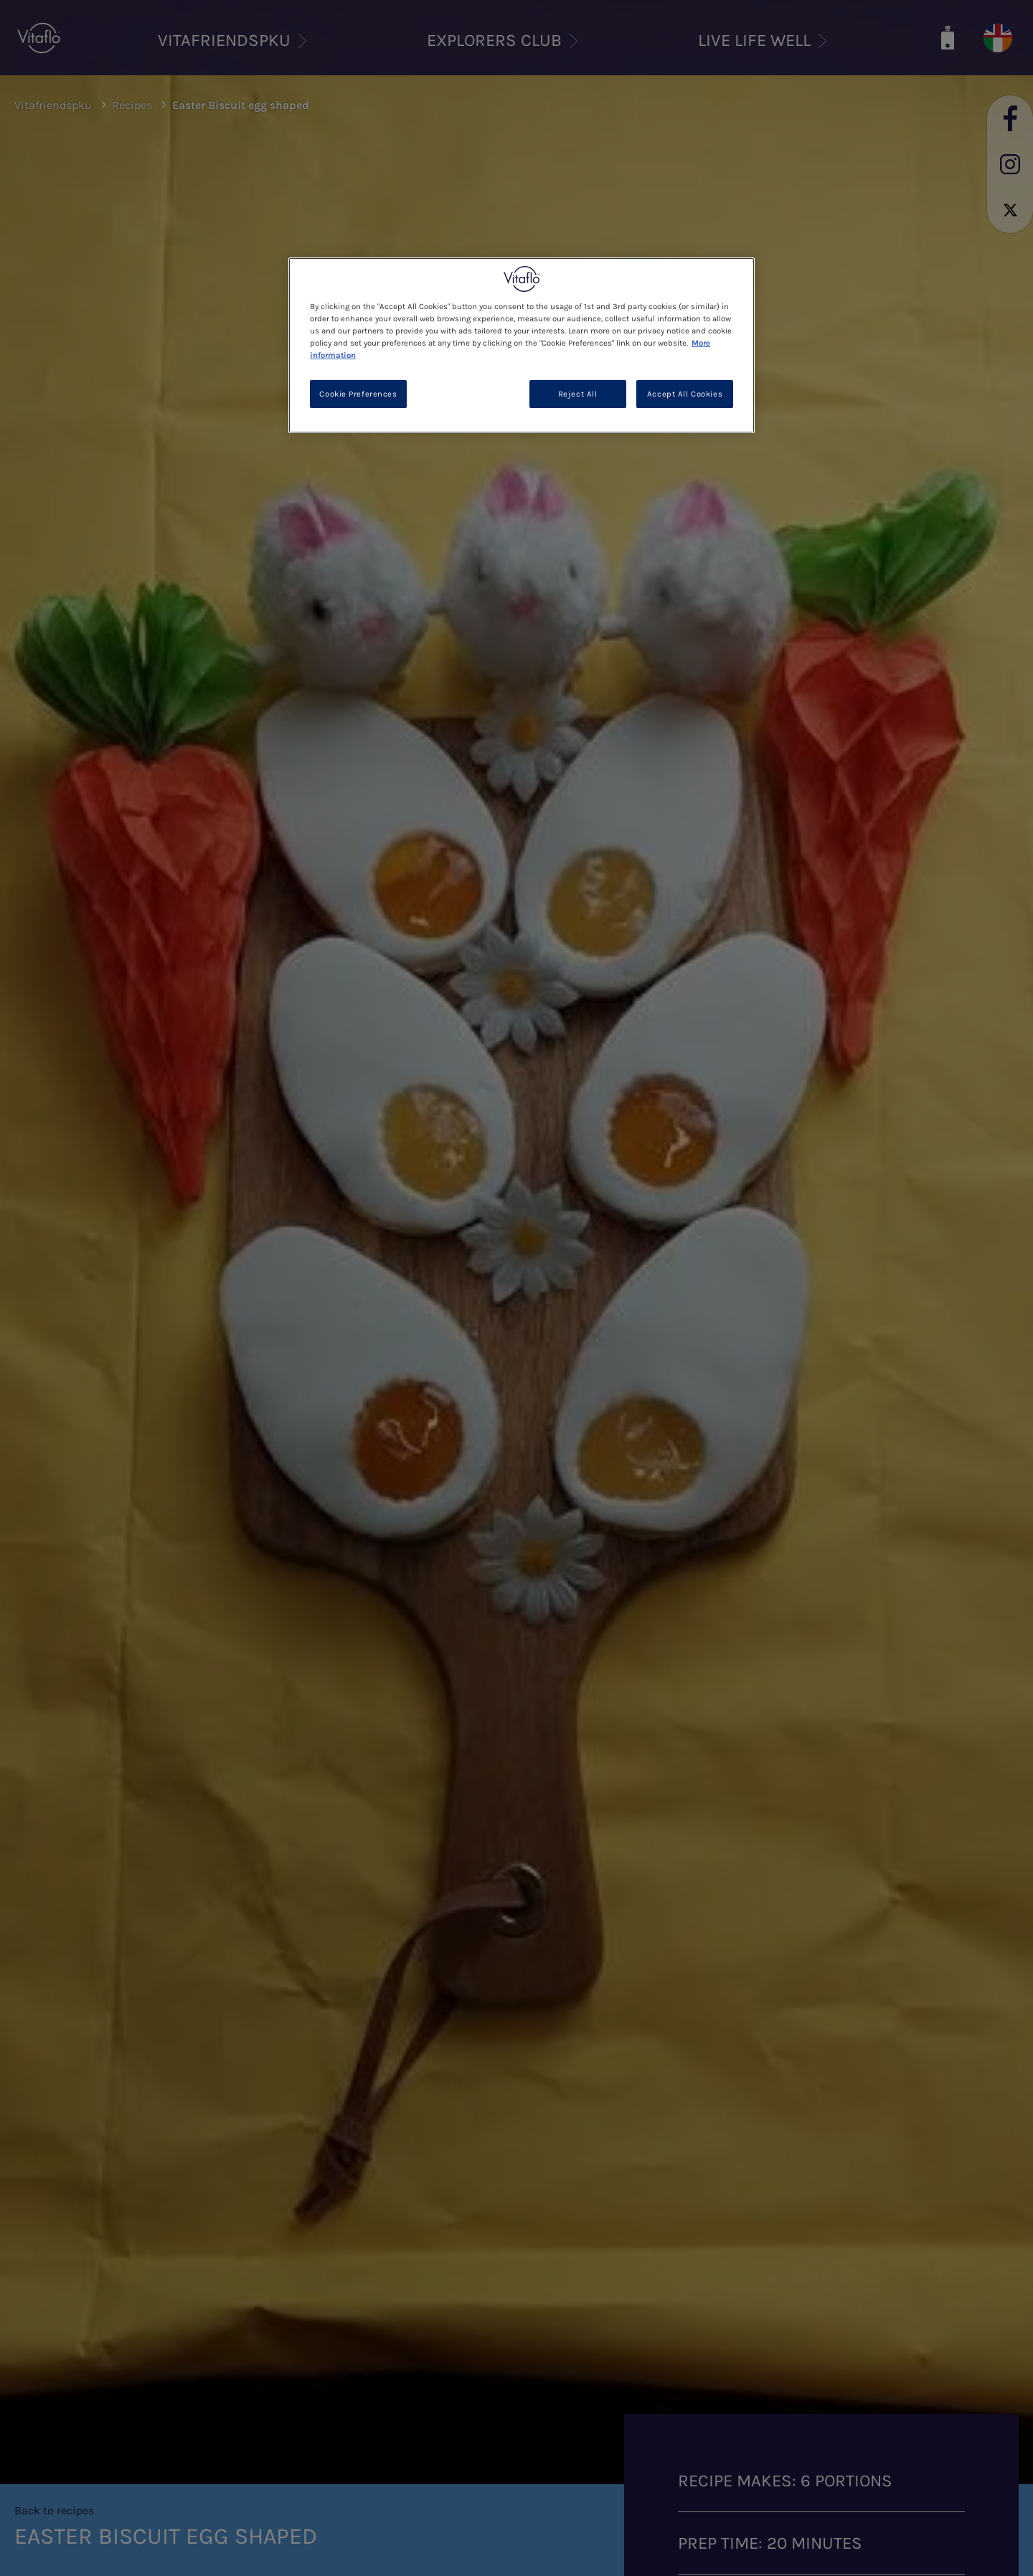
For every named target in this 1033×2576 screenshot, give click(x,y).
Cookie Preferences (358, 394)
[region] (521, 345)
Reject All (578, 394)
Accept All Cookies (684, 394)
